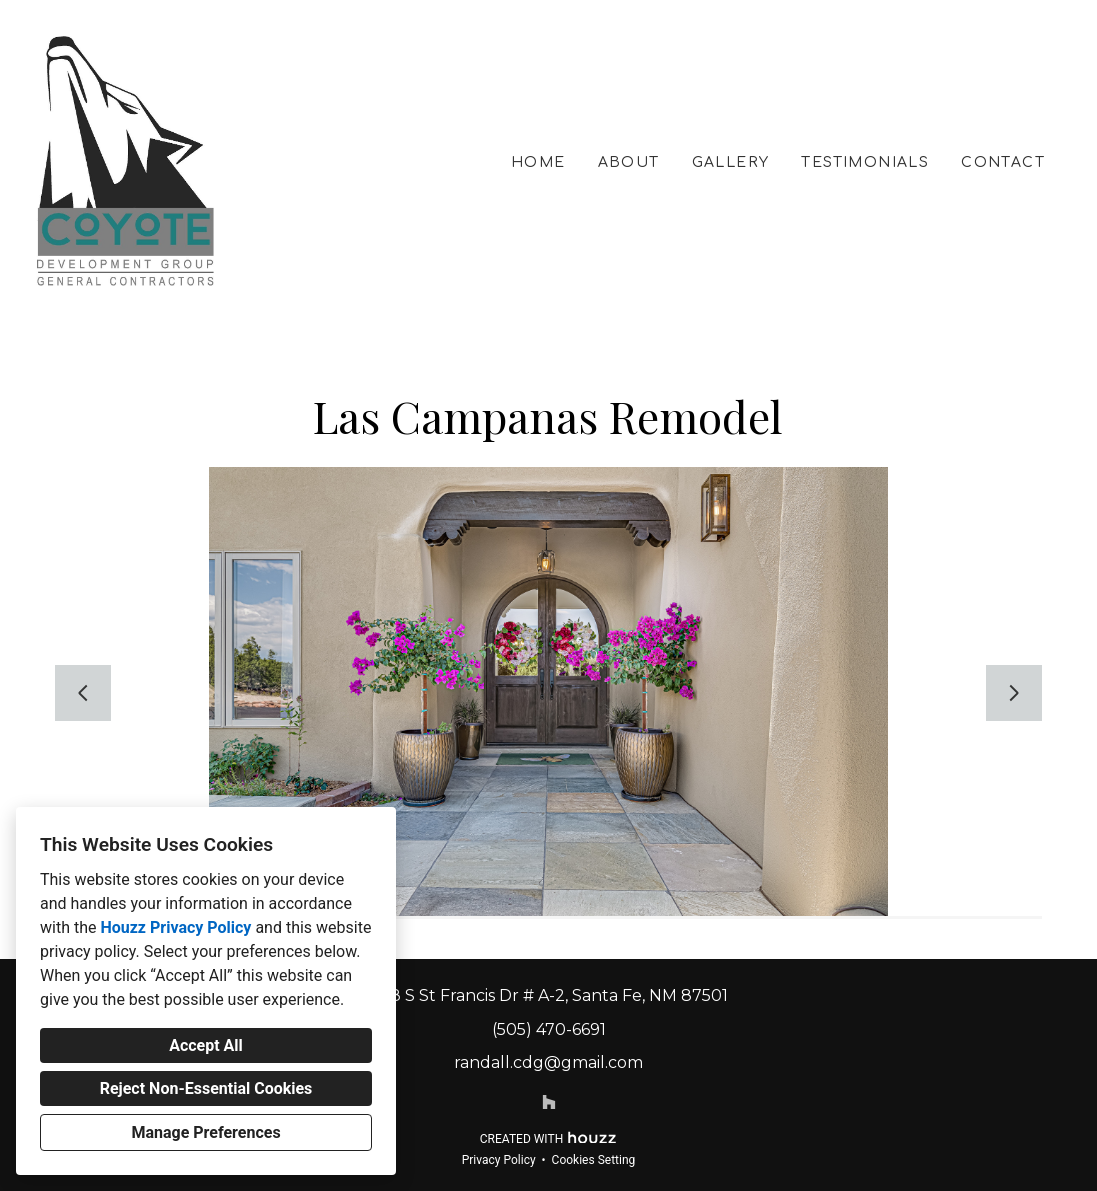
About (629, 162)
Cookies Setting (594, 1160)
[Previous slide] (83, 693)
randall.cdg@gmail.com (548, 1062)
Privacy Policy (499, 1160)
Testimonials (865, 162)
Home (538, 162)
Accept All (206, 1045)
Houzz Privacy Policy (175, 927)
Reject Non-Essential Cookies (206, 1088)
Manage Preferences (205, 1132)
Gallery (731, 162)
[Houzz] (549, 1102)
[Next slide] (1014, 693)
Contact (1003, 162)
